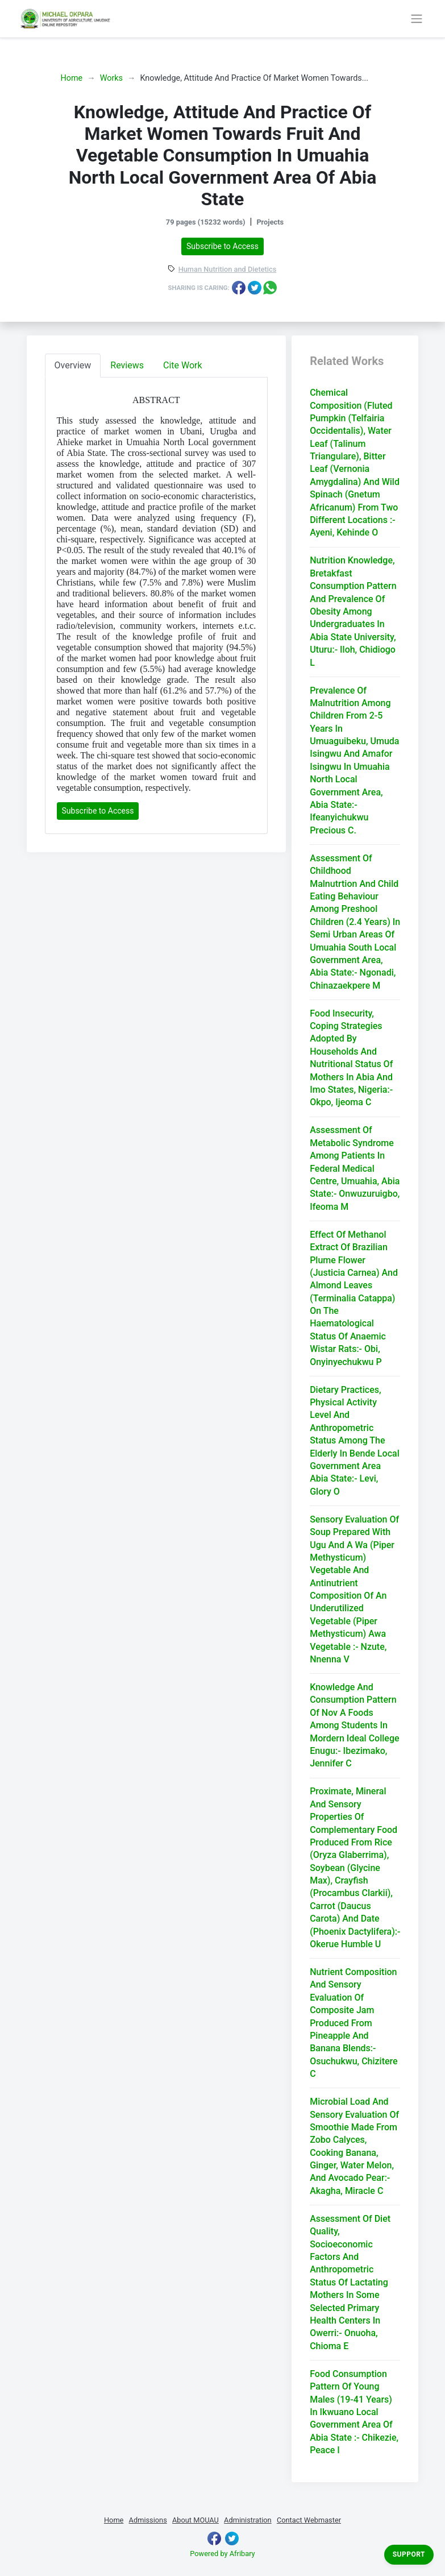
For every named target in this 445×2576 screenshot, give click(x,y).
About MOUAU (195, 2520)
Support (409, 2554)
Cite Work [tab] (182, 365)
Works (111, 78)
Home (72, 78)
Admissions (148, 2520)
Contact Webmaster (309, 2520)
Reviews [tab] (127, 365)
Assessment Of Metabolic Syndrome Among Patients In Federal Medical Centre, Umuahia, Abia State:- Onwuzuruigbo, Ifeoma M (355, 1168)
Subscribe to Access (222, 246)
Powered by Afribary (222, 2553)
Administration (248, 2520)
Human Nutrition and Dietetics (227, 269)
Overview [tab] (73, 365)
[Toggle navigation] (416, 18)
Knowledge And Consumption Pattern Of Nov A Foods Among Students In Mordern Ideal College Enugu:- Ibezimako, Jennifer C (354, 1725)
